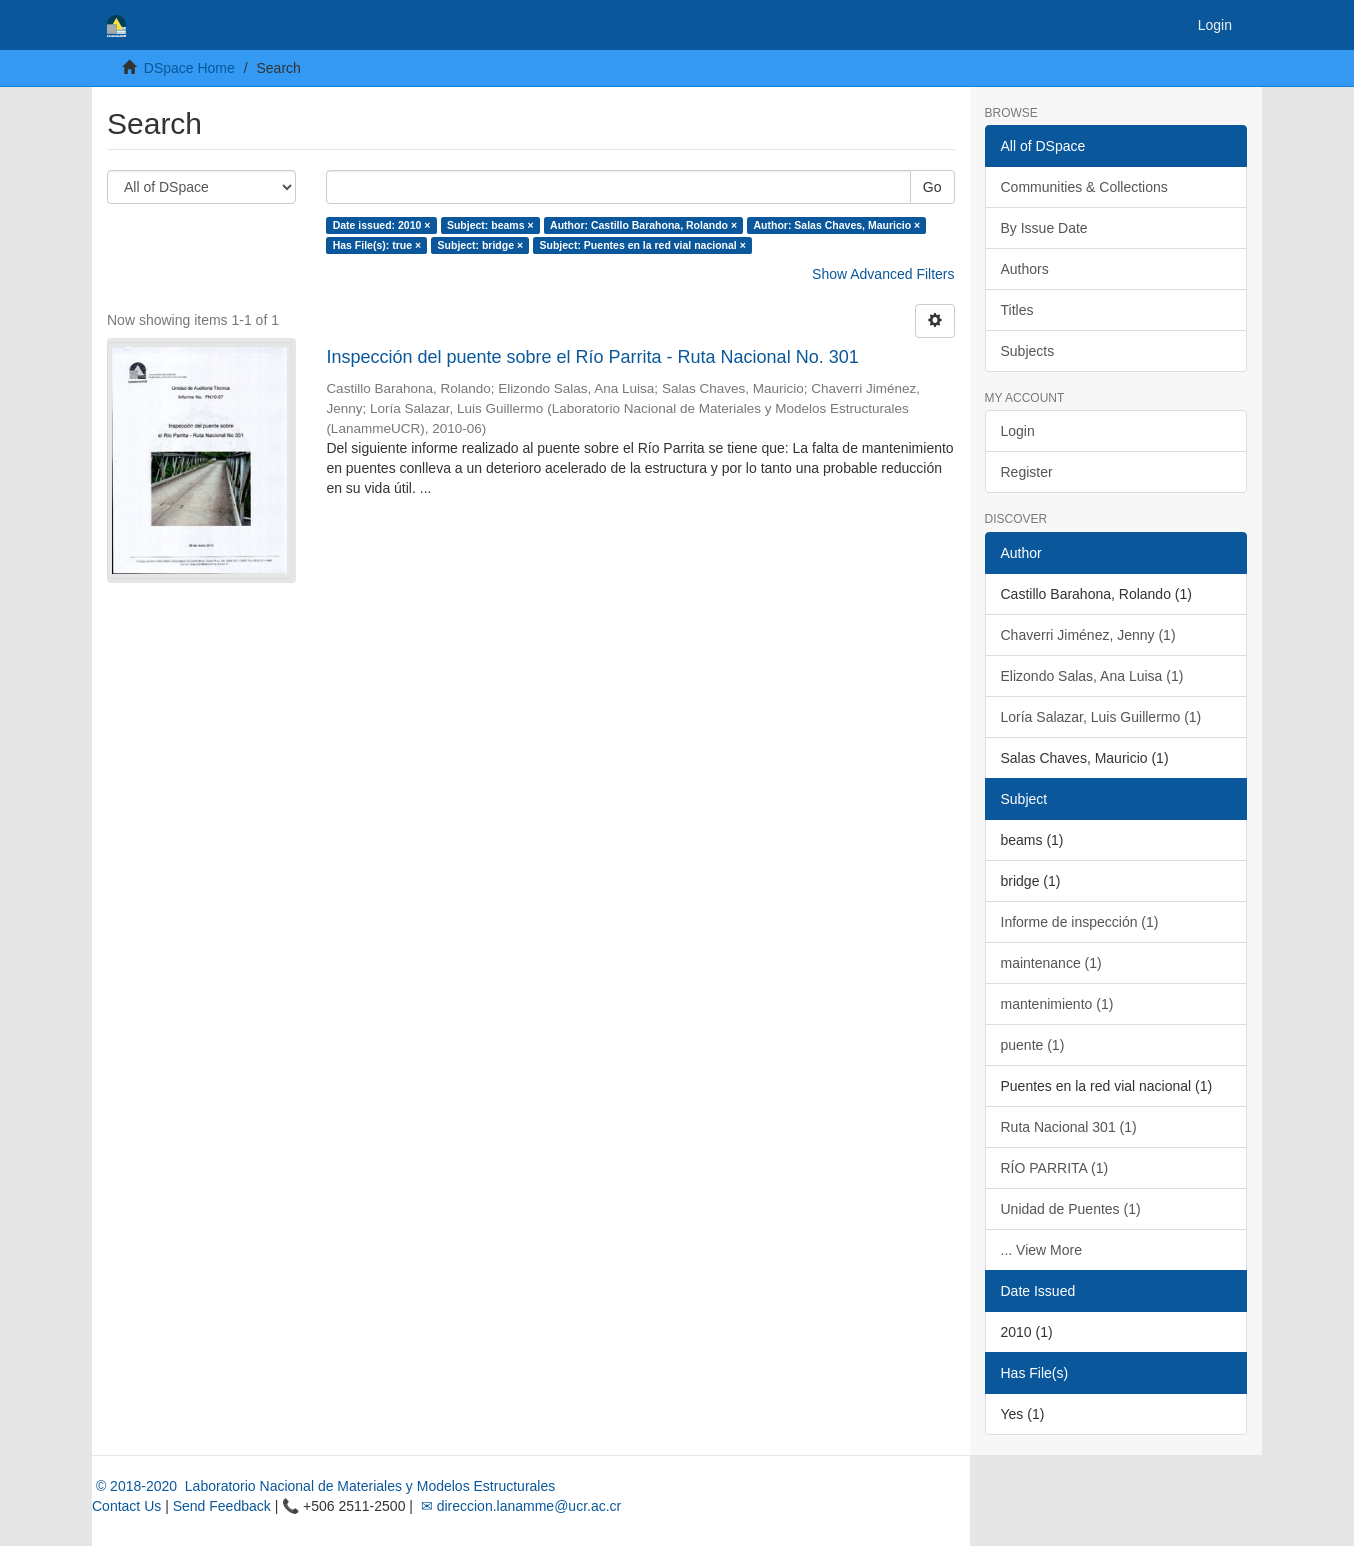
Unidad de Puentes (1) (1071, 1209)
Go (932, 187)
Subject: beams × (490, 225)
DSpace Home (189, 68)
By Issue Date (1044, 228)
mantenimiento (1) (1057, 1004)
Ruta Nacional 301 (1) (1069, 1127)
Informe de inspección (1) (1080, 922)
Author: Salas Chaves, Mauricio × (837, 225)
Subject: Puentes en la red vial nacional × (643, 245)
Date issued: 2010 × (382, 225)
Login (1018, 431)
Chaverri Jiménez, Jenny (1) (1088, 635)
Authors (1025, 269)
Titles (1017, 310)
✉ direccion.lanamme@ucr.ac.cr (519, 1506)
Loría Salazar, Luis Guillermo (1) (1101, 717)
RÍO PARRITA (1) (1055, 1168)
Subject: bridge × (480, 245)
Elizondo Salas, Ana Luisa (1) (1092, 676)
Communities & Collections (1084, 187)
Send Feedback (222, 1506)
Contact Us (126, 1506)
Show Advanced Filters (883, 274)
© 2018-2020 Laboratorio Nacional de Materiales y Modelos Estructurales (323, 1486)
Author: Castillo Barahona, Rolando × (643, 225)
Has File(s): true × (377, 245)
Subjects (1028, 351)
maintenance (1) (1051, 963)
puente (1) (1033, 1045)
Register (1027, 472)
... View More (1041, 1250)
